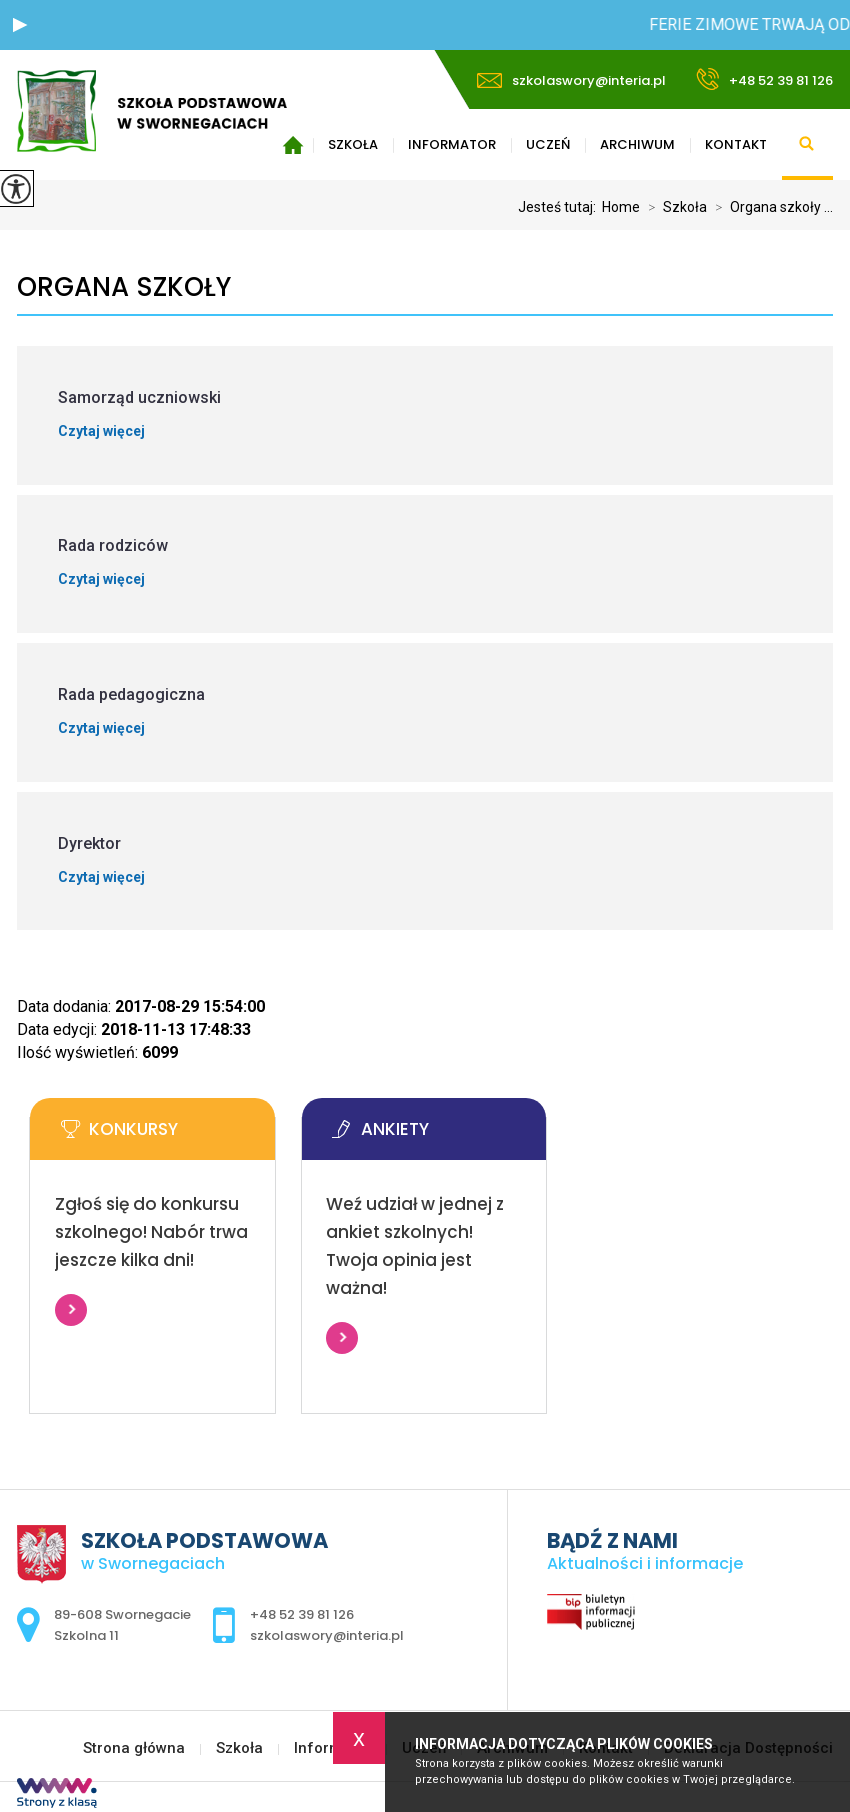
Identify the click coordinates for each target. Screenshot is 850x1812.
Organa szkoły (124, 287)
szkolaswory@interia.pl (571, 80)
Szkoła (353, 144)
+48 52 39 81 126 (764, 79)
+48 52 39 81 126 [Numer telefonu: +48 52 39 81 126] (302, 1614)
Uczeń (548, 144)
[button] (20, 25)
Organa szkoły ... (770, 207)
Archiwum (637, 144)
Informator (452, 144)
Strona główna (134, 1748)
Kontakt (736, 144)
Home (621, 207)
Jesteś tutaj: (560, 207)
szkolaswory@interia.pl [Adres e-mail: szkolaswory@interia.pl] (327, 1635)
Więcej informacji (71, 1310)
